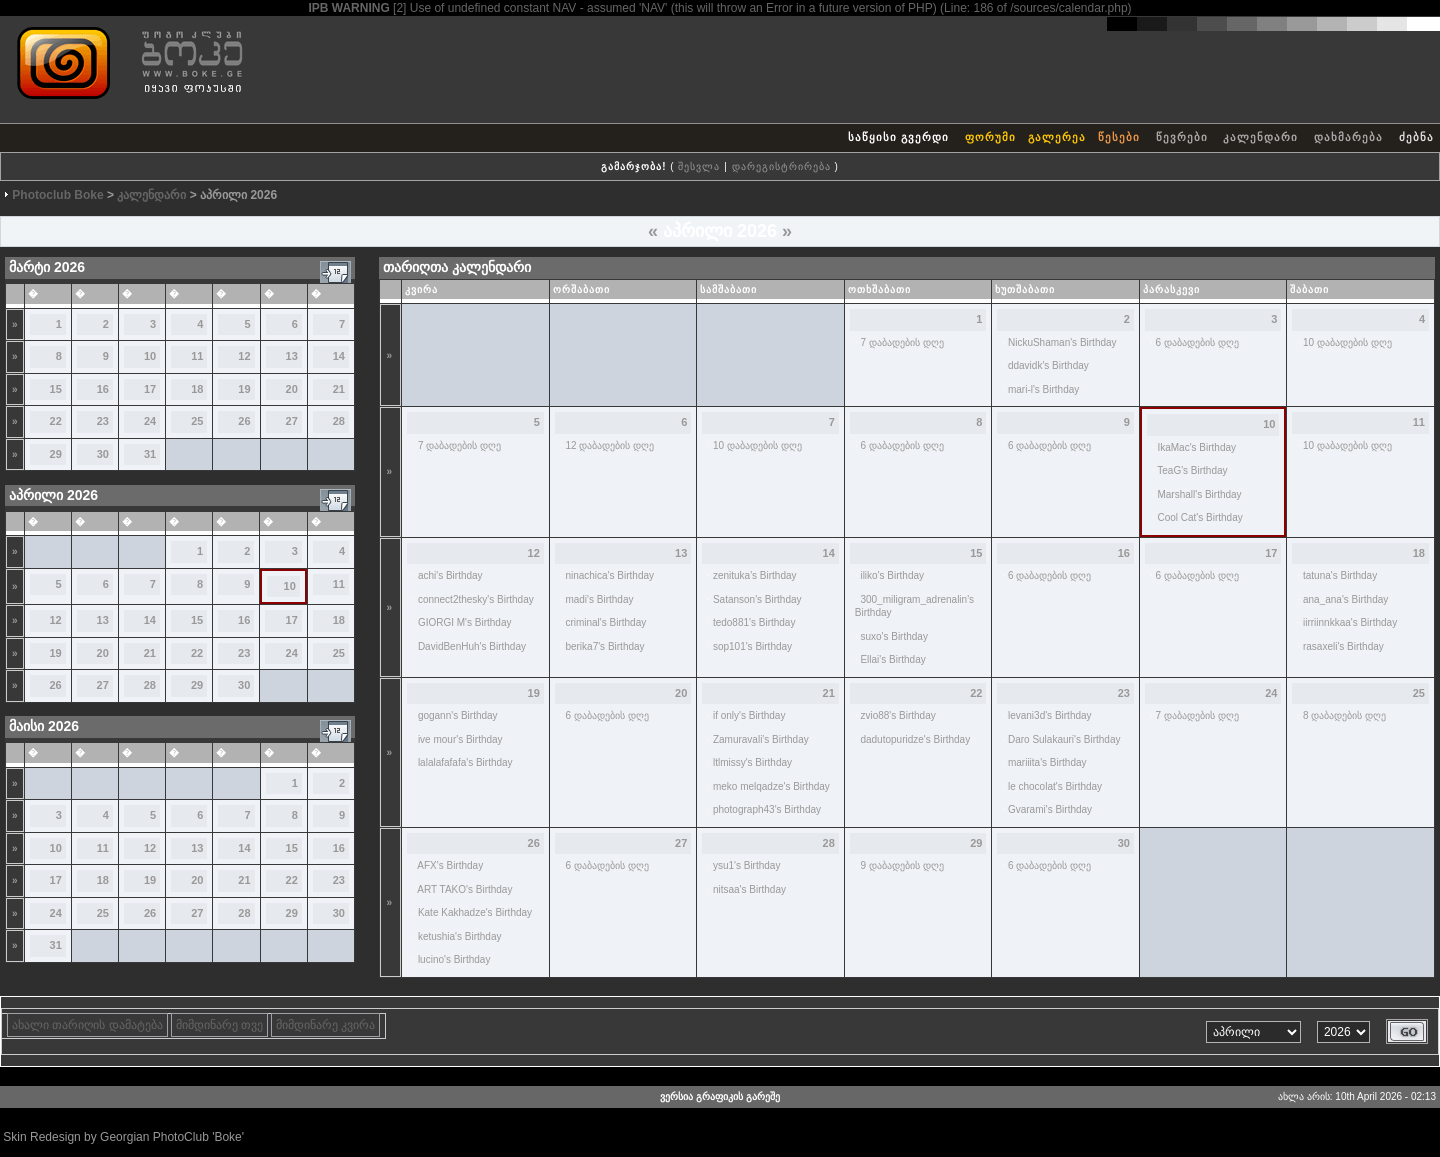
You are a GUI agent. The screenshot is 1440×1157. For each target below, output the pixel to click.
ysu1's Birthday (747, 865)
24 (150, 421)
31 (150, 454)
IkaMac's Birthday (1196, 447)
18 (197, 389)
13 (292, 356)
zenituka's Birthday (755, 575)
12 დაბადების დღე (609, 445)
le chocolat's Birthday (1055, 786)
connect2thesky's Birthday (476, 599)
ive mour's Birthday (460, 739)
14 (339, 356)
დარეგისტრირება (781, 166)
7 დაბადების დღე (901, 342)
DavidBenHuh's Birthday (472, 646)
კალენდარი (1260, 137)
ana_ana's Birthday (1345, 599)
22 (56, 421)
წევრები (1182, 137)
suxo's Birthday (894, 636)
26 (244, 421)
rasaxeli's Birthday (1343, 646)
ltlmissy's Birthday (752, 762)
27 (292, 421)
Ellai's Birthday (892, 659)
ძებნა (1416, 137)
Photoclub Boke (57, 195)
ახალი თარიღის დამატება (87, 1025)
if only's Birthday (749, 715)
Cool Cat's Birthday (1199, 517)
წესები (1119, 137)
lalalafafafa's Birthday (465, 762)
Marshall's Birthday (1199, 494)
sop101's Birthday (752, 646)
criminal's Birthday (605, 622)
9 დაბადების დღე (901, 865)
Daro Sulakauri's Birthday (1064, 739)
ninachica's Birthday (609, 575)
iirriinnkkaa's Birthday (1350, 622)
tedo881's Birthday (754, 622)
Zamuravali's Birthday (761, 739)
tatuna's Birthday (1340, 575)
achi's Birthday (450, 575)
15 (56, 389)
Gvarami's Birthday (1050, 809)
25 (197, 421)
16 (103, 389)
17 (150, 389)
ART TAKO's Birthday (464, 889)
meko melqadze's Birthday (771, 786)
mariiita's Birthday (1047, 762)
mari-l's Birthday (1043, 389)
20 (292, 389)
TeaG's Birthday (1192, 470)
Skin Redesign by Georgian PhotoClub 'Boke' (123, 1137)
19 (244, 389)
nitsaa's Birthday (749, 889)
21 (339, 389)
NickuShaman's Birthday (1062, 342)
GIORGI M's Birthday (465, 622)
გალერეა (1057, 137)
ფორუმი (990, 137)
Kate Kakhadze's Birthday (475, 912)
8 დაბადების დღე (1344, 715)
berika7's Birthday (604, 646)
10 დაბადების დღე (1347, 342)
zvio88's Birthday (897, 715)
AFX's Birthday (450, 865)
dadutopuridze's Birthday (915, 739)
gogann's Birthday (458, 715)
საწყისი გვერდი (898, 137)
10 (150, 356)
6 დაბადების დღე (1196, 342)
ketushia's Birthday (460, 936)
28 (339, 421)
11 (197, 356)
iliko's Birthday (892, 575)
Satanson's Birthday (757, 599)
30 (103, 454)
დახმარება (1348, 137)
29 (56, 454)
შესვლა (699, 166)
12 (244, 356)
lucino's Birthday (454, 959)
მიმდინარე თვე (219, 1025)
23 (103, 421)
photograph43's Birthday (767, 809)
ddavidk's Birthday (1048, 365)
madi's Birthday (599, 599)
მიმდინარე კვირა (325, 1025)
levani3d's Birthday (1050, 715)
